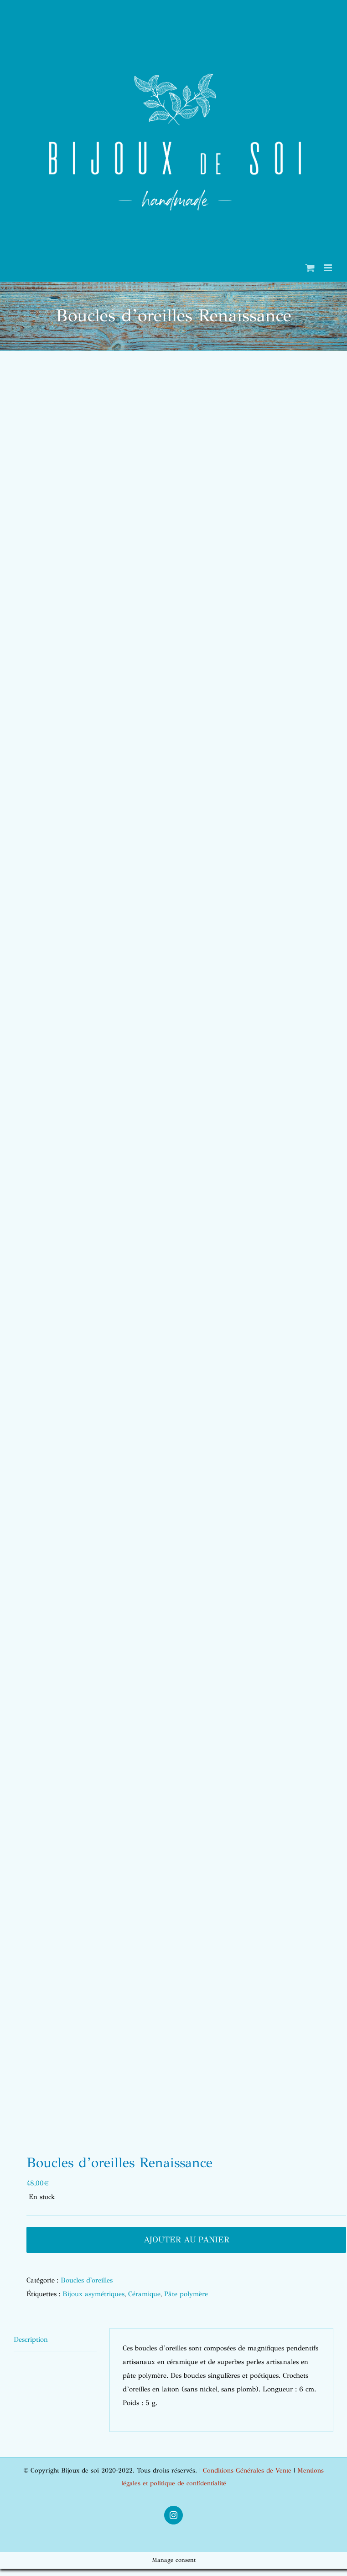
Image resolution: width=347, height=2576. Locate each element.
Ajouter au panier (186, 2240)
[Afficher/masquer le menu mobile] (328, 268)
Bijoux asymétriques (93, 2294)
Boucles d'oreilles (87, 2280)
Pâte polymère (186, 2294)
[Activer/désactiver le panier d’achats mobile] (310, 268)
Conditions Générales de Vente (247, 2470)
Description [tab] (31, 2339)
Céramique (144, 2294)
